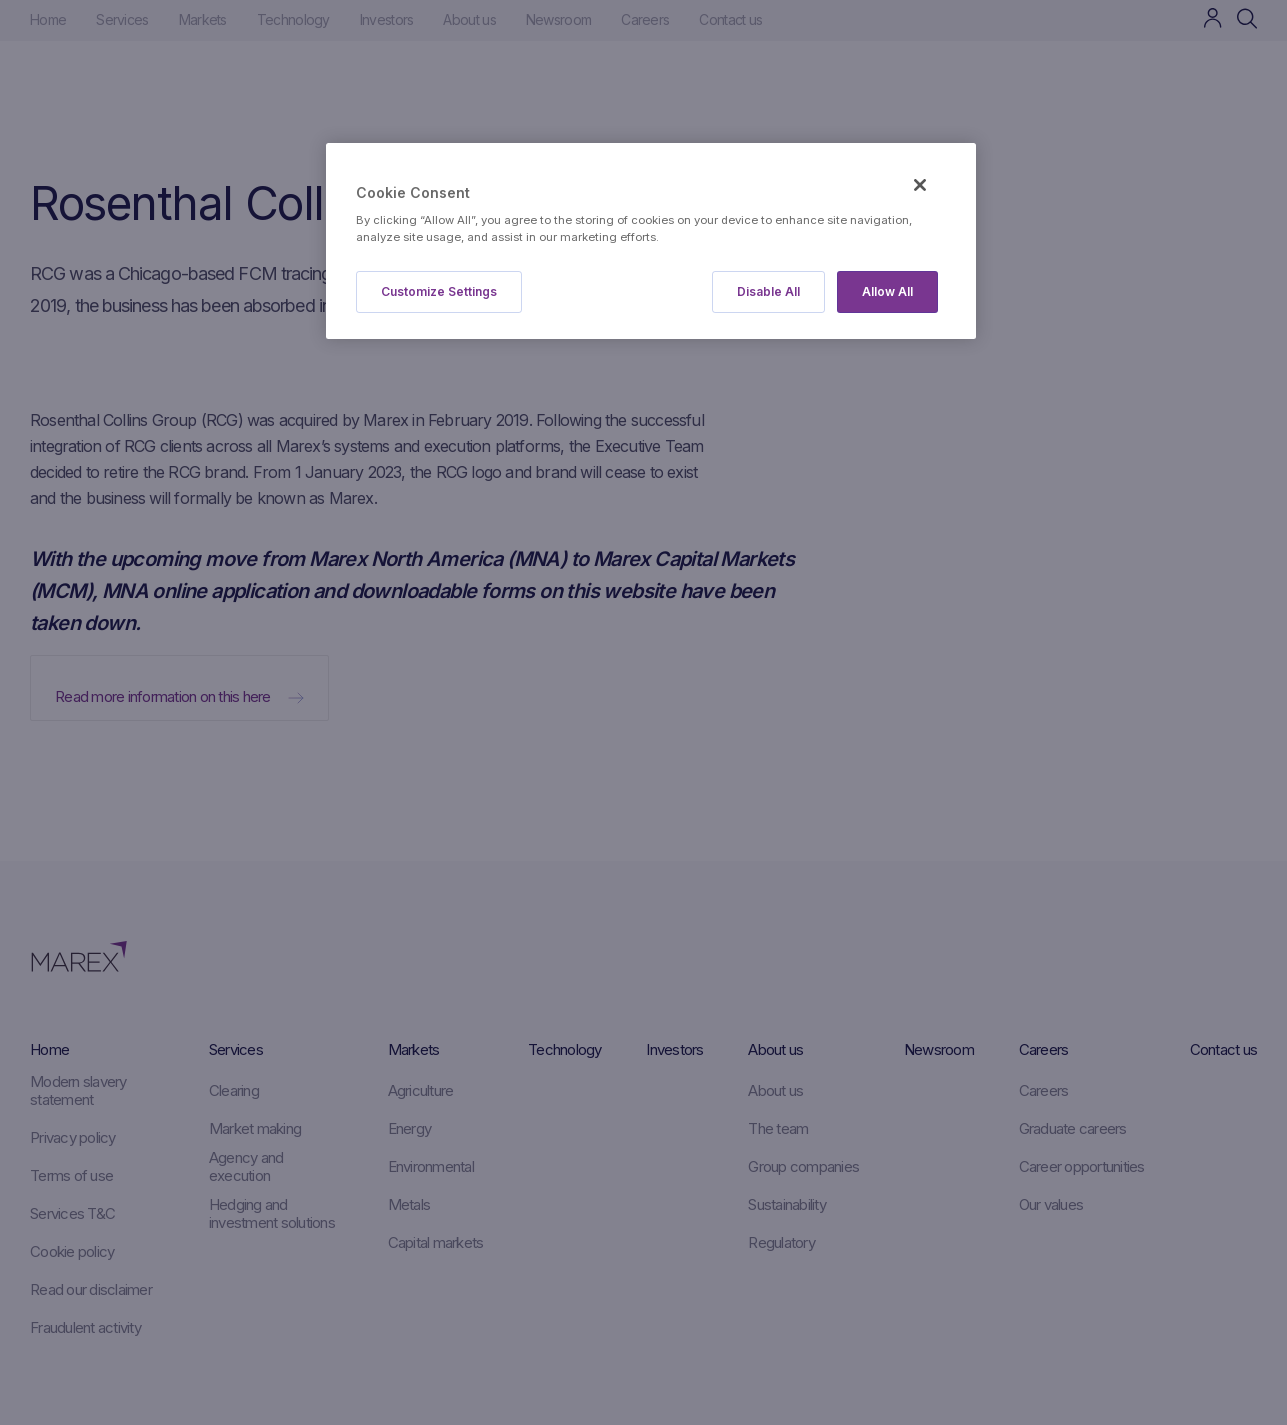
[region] (651, 241)
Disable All (768, 291)
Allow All (887, 291)
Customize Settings (439, 291)
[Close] (920, 185)
